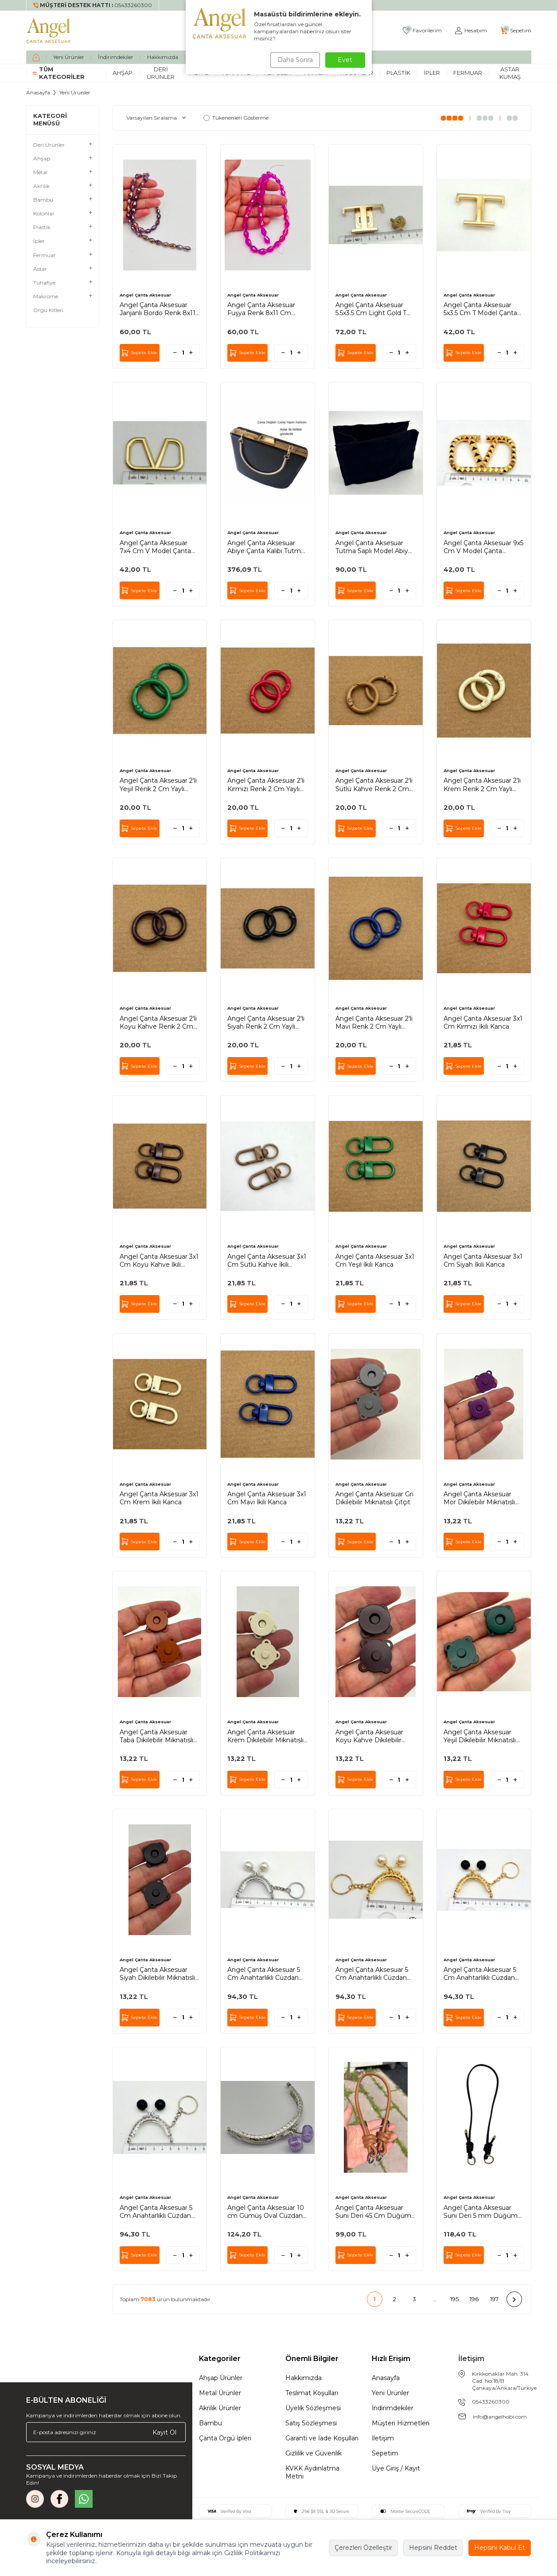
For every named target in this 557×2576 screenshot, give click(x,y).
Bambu (210, 2423)
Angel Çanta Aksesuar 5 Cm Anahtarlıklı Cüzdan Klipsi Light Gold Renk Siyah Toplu (480, 1974)
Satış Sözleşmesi (311, 2423)
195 (454, 2299)
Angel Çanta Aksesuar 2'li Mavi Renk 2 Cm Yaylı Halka (374, 1022)
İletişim (383, 2438)
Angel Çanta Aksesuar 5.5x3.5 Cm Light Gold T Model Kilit (370, 309)
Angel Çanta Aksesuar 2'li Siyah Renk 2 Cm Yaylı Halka (265, 1022)
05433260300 (491, 2401)
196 (474, 2299)
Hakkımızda (162, 57)
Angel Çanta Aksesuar (145, 295)
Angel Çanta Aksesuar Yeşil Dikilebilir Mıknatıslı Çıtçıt (480, 1736)
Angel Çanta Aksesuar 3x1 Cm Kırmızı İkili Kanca (483, 1022)
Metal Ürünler (220, 2393)
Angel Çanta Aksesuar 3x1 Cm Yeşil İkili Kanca (374, 1260)
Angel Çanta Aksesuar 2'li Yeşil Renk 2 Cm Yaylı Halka (158, 784)
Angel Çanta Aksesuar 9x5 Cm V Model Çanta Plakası (483, 547)
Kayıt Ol (164, 2432)
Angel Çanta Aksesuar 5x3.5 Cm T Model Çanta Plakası (480, 309)
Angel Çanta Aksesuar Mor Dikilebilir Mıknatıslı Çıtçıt (479, 1498)
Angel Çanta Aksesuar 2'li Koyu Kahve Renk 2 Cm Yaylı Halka (158, 1022)
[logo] (48, 30)
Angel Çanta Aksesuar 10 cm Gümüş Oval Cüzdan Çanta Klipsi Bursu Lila (265, 2212)
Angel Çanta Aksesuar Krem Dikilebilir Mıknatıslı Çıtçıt (265, 1736)
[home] (36, 57)
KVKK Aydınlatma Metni (312, 2472)
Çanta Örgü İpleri (225, 2438)
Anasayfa (38, 92)
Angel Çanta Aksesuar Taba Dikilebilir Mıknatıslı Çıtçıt (156, 1736)
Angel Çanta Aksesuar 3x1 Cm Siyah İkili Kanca (483, 1260)
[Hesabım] (471, 31)
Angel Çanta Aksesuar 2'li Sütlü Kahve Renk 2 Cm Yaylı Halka (374, 784)
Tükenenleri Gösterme (236, 117)
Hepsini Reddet (433, 2548)
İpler (432, 72)
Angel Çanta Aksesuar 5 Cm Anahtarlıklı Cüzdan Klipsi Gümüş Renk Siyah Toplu (158, 2212)
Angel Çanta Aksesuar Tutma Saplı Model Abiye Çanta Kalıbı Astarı (373, 547)
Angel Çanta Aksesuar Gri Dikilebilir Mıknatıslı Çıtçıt (374, 1498)
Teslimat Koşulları (311, 2393)
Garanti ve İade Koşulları (321, 2438)
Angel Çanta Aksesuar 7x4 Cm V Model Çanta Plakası (155, 547)
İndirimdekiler (115, 57)
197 (494, 2299)
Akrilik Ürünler (220, 2408)
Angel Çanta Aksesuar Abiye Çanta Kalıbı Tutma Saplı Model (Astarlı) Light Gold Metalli (266, 547)
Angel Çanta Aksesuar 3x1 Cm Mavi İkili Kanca (266, 1498)
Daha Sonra (294, 60)
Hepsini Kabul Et (499, 2548)
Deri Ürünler (161, 73)
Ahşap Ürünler (220, 2378)
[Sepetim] (515, 31)
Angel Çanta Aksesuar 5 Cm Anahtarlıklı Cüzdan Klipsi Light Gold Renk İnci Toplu (375, 1974)
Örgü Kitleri (48, 310)
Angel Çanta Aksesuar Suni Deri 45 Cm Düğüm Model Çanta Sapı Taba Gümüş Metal (373, 2212)
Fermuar (467, 72)
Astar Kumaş (510, 73)
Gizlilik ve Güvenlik (313, 2453)
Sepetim (385, 2453)
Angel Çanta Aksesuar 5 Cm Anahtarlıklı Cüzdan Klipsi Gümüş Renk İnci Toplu (263, 1974)
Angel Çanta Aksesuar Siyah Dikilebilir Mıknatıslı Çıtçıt (157, 1974)
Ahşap (122, 72)
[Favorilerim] (422, 31)
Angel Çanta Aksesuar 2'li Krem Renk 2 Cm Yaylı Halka (482, 784)
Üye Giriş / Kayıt (396, 2468)
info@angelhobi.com (500, 2416)
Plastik (398, 72)
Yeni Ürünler (68, 57)
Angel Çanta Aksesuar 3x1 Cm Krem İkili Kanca (159, 1498)
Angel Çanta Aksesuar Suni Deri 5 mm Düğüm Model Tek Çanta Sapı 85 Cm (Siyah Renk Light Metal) (481, 2212)
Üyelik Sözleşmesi (313, 2408)
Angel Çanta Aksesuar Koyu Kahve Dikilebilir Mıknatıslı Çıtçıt (369, 1736)
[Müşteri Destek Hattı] (93, 5)
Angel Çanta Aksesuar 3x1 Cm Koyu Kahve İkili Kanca (159, 1260)
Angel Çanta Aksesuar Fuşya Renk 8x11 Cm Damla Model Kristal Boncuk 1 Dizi (261, 309)
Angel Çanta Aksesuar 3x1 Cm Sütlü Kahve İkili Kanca (266, 1260)
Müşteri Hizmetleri (400, 2423)
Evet (345, 60)
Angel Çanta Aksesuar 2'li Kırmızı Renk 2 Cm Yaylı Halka (265, 784)
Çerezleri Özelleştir (363, 2548)
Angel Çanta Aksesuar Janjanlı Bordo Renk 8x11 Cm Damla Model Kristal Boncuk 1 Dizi (157, 309)
